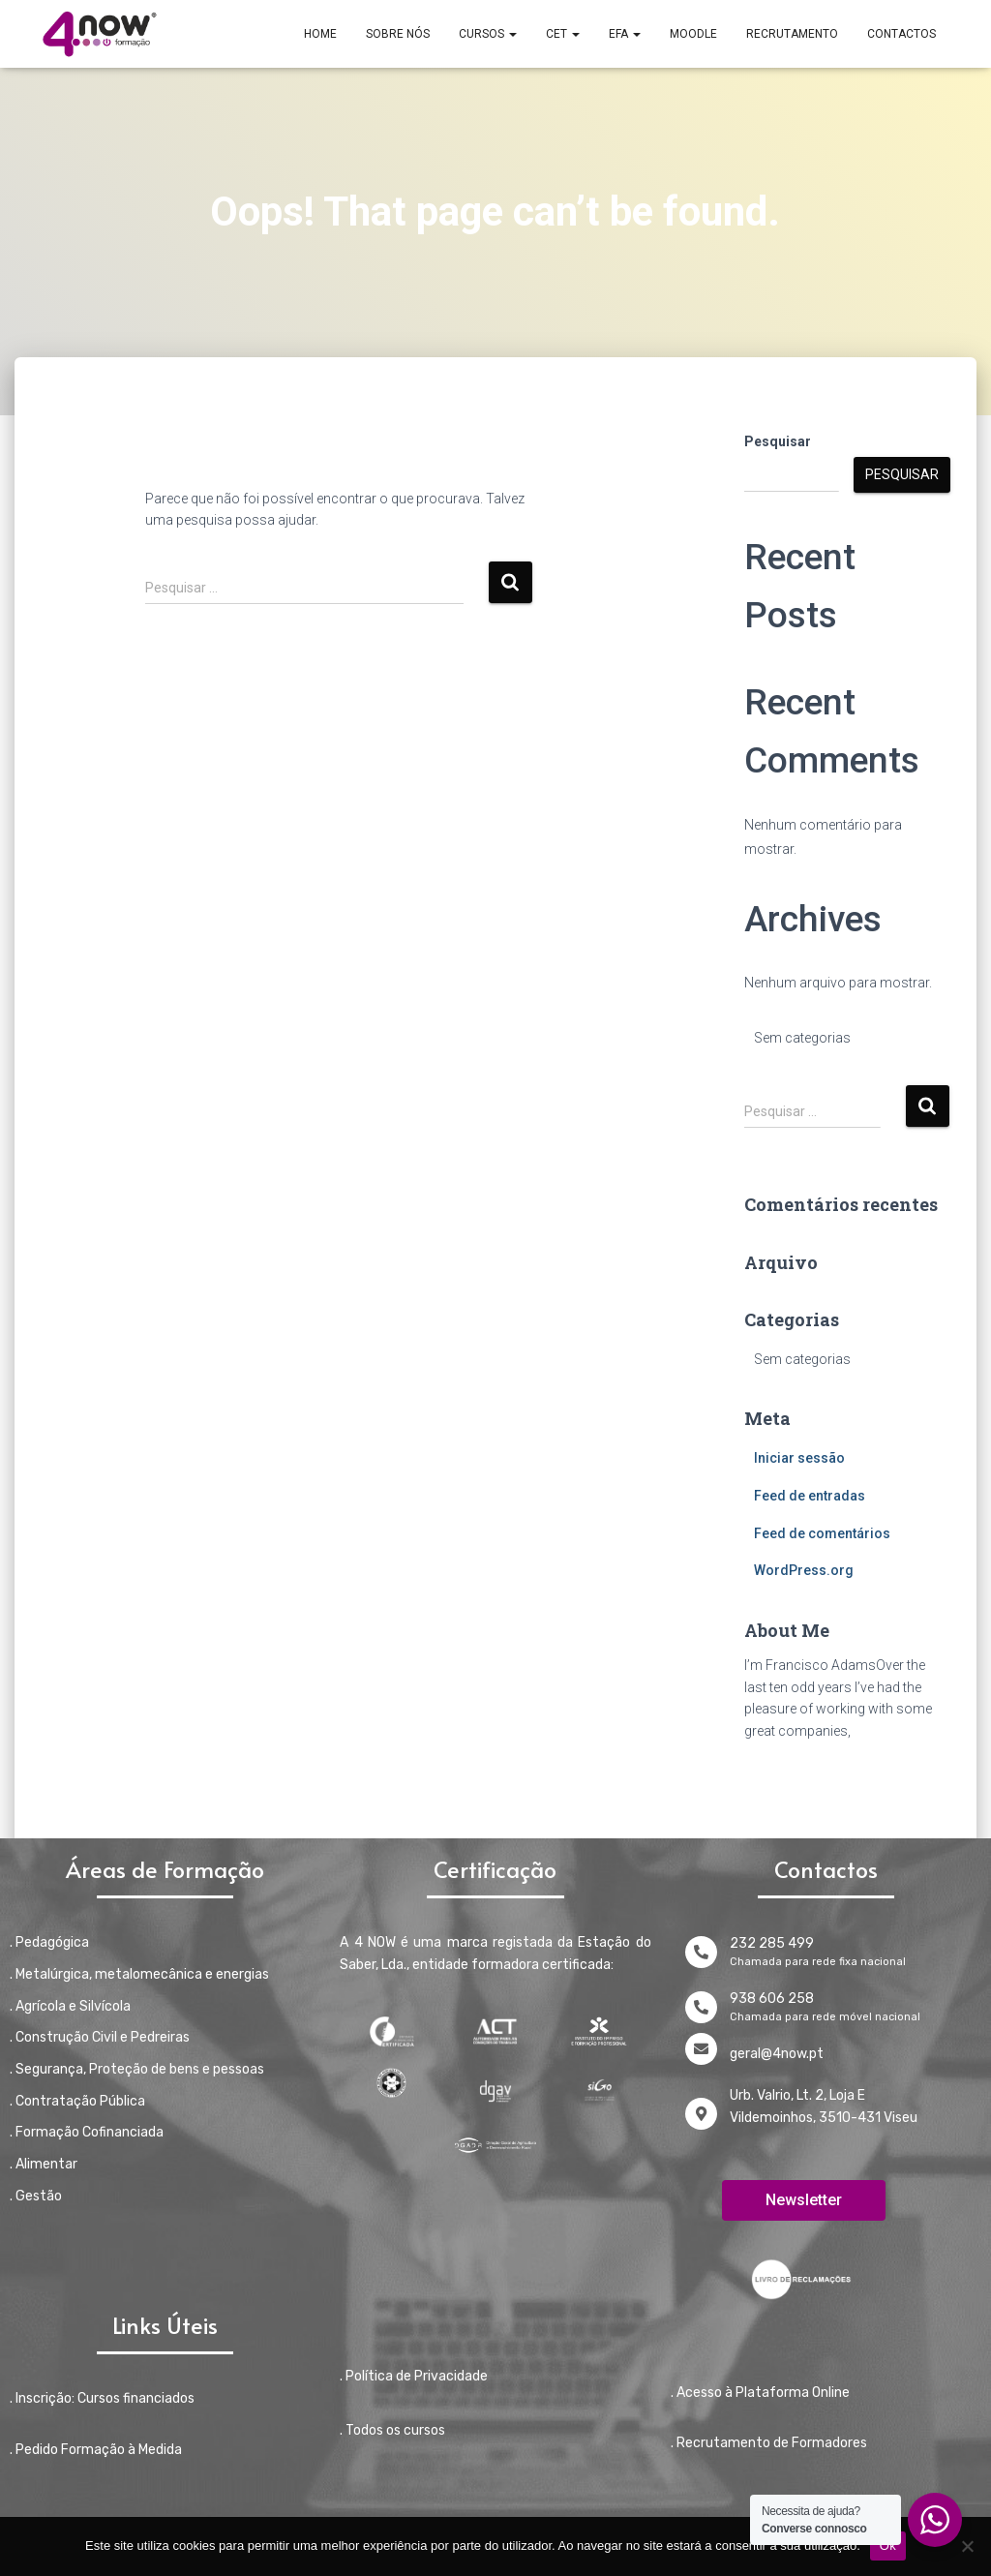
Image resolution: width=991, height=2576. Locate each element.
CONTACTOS (901, 34)
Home (320, 34)
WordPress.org (804, 1570)
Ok (888, 2545)
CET (563, 34)
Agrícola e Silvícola (73, 2006)
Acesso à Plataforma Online (763, 2392)
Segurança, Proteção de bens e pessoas (139, 2069)
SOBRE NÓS (398, 34)
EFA (625, 34)
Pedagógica (52, 1942)
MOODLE (693, 34)
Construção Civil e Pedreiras (102, 2037)
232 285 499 (772, 1943)
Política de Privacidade (416, 2376)
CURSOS (488, 34)
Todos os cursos (395, 2430)
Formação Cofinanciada (89, 2132)
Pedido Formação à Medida (98, 2449)
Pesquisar (777, 441)
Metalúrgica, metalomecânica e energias (142, 1974)
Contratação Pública (80, 2101)
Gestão (38, 2196)
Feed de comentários (822, 1533)
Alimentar (46, 2164)
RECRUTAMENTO (792, 34)
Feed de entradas (809, 1495)
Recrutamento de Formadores (771, 2443)
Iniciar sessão (799, 1458)
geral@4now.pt (777, 2054)
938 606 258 (772, 1998)
